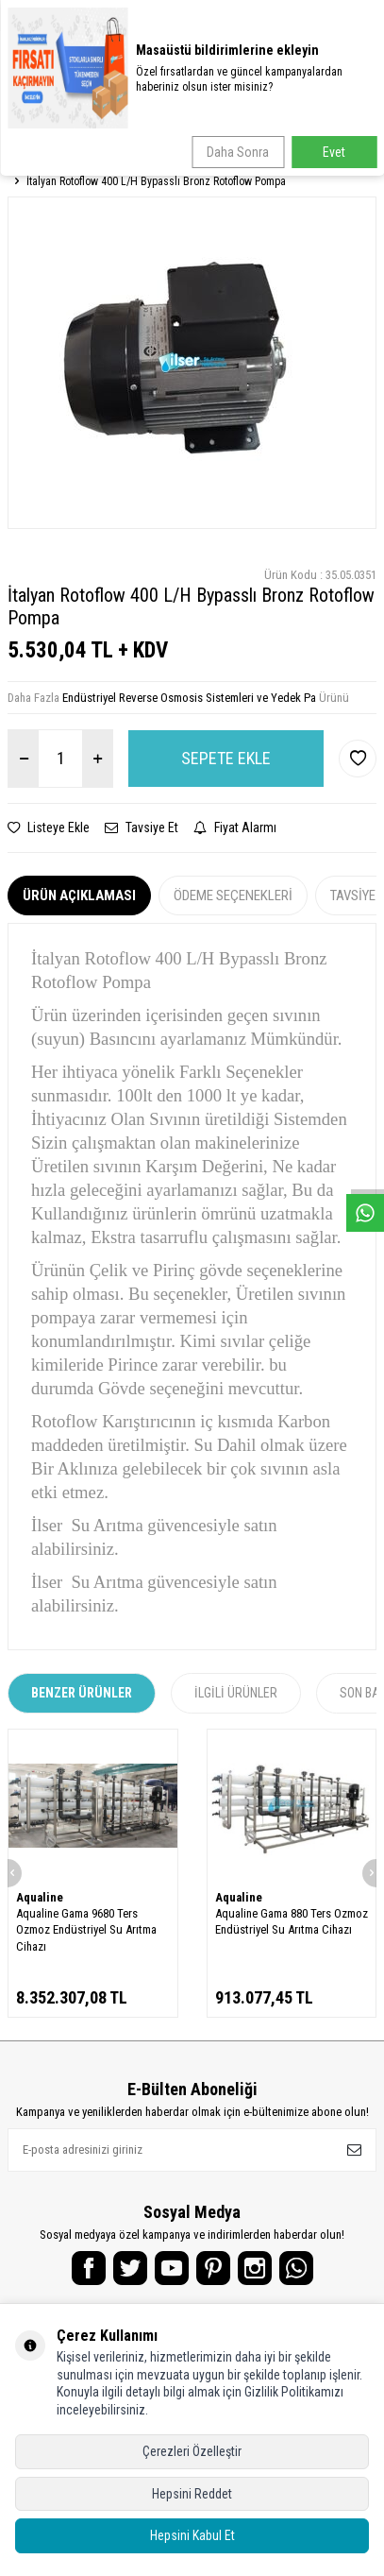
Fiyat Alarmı (234, 827)
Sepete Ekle (226, 758)
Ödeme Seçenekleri (233, 895)
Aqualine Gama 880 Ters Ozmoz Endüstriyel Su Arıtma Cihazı (291, 1921)
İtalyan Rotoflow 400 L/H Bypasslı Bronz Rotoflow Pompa (156, 181)
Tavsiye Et (141, 827)
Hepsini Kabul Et (192, 2535)
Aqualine (39, 1897)
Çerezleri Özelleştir (192, 2451)
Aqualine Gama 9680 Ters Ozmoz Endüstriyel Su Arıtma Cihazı (86, 1929)
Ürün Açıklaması (79, 895)
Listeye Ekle (49, 827)
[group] (192, 362)
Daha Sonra (238, 152)
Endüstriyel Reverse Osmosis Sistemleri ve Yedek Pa (189, 698)
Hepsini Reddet (192, 2493)
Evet (334, 152)
